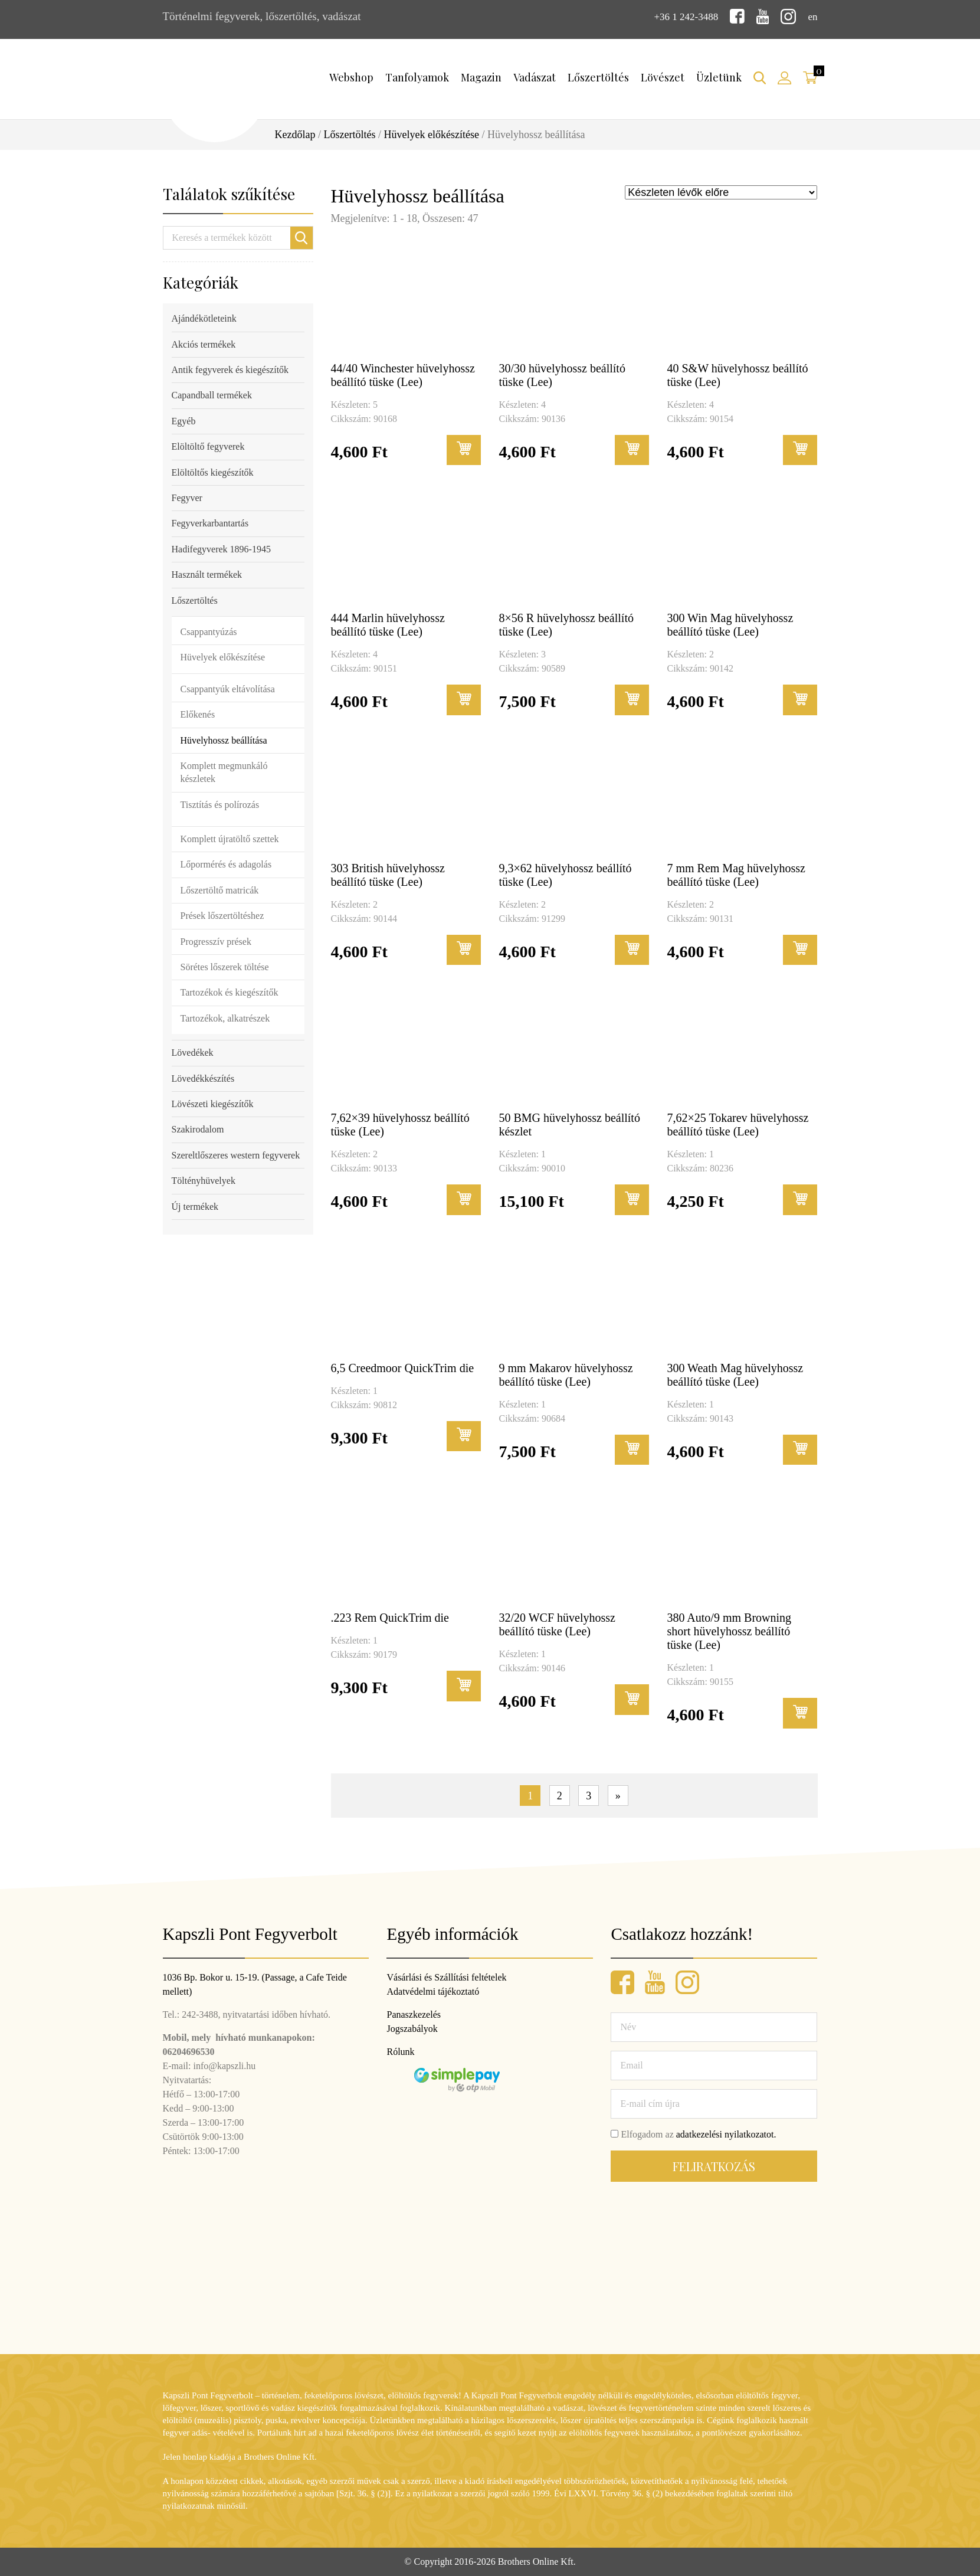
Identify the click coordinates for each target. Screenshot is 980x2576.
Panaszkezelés (413, 2014)
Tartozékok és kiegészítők (229, 991)
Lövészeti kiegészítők (213, 1103)
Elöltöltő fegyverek (208, 445)
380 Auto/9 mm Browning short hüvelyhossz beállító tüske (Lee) (729, 1631)
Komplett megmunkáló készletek (224, 771)
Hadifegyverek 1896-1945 (221, 548)
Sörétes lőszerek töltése (225, 966)
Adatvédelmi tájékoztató (432, 1991)
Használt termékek (207, 573)
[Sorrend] (721, 191)
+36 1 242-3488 (681, 16)
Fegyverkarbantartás (210, 522)
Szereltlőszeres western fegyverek (236, 1154)
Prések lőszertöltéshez (222, 914)
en (812, 16)
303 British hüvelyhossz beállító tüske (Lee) (388, 873)
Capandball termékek (212, 394)
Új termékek (195, 1205)
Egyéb (184, 420)
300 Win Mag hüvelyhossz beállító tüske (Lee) (730, 623)
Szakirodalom (198, 1128)
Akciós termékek (204, 343)
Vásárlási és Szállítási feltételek (446, 1977)
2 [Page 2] (559, 1795)
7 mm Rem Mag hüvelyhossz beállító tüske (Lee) (736, 873)
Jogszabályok (411, 2029)
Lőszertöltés (598, 76)
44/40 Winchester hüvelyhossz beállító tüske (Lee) (403, 373)
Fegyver (187, 497)
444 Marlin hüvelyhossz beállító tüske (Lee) (388, 623)
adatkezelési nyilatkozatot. (726, 2134)
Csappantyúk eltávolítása (228, 687)
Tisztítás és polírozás (220, 803)
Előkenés (198, 713)
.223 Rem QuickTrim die (390, 1617)
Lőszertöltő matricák (220, 889)
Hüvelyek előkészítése (431, 133)
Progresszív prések (216, 940)
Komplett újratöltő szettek (230, 838)
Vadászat (534, 76)
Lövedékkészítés (203, 1077)
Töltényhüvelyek (203, 1179)
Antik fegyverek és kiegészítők (230, 369)
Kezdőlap (295, 133)
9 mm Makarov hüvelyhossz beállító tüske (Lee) (565, 1373)
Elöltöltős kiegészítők (213, 471)
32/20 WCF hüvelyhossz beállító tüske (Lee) (557, 1624)
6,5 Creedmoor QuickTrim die (402, 1366)
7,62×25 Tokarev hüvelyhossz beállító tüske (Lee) (737, 1123)
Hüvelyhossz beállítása (224, 739)
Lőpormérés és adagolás (226, 863)
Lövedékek (193, 1051)
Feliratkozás (714, 2166)
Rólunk (400, 2052)
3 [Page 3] (588, 1795)
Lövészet (662, 76)
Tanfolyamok (417, 76)
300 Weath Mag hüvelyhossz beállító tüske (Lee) (735, 1373)
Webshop (351, 76)
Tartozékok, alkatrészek (225, 1017)
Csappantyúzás (209, 631)
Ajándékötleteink (204, 317)
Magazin (481, 76)
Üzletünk (719, 76)
